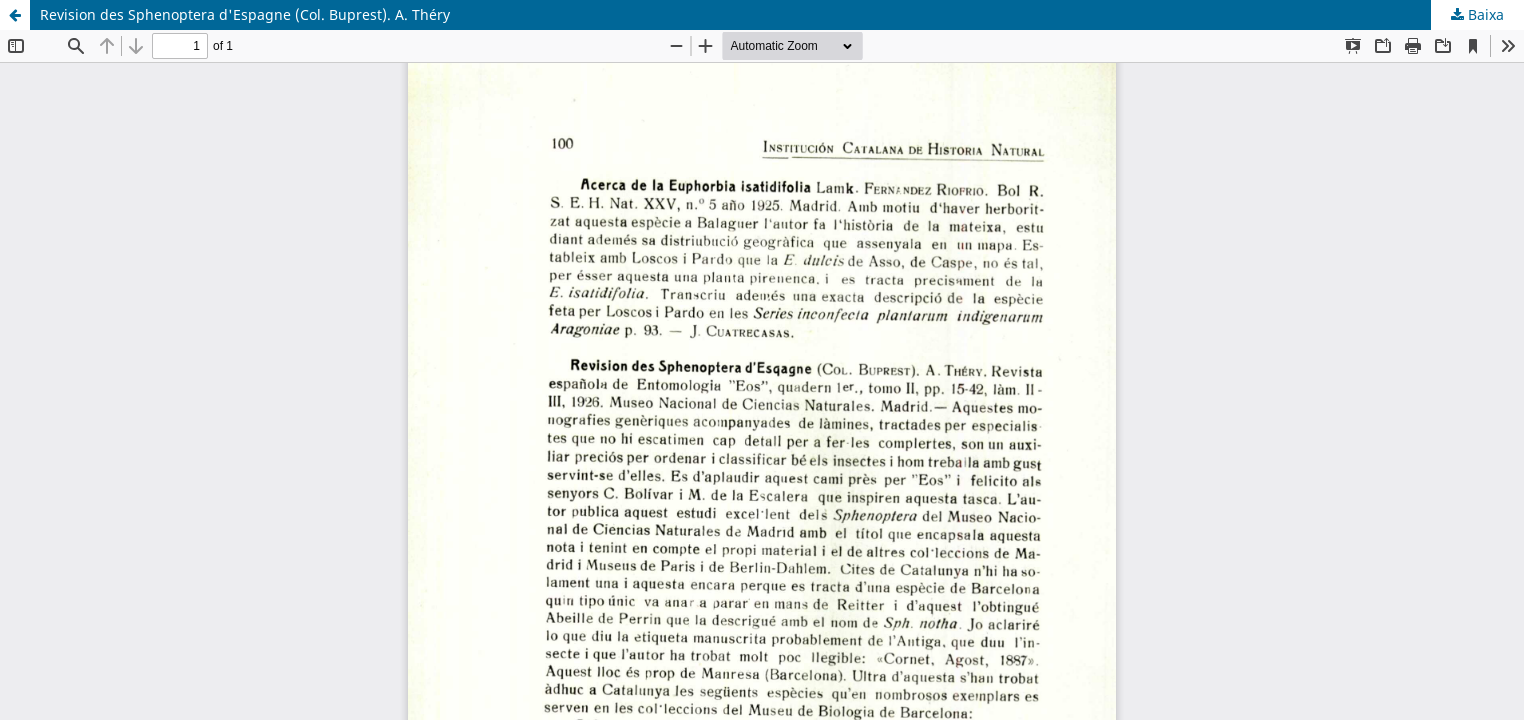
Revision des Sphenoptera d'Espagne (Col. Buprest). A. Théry (245, 14)
